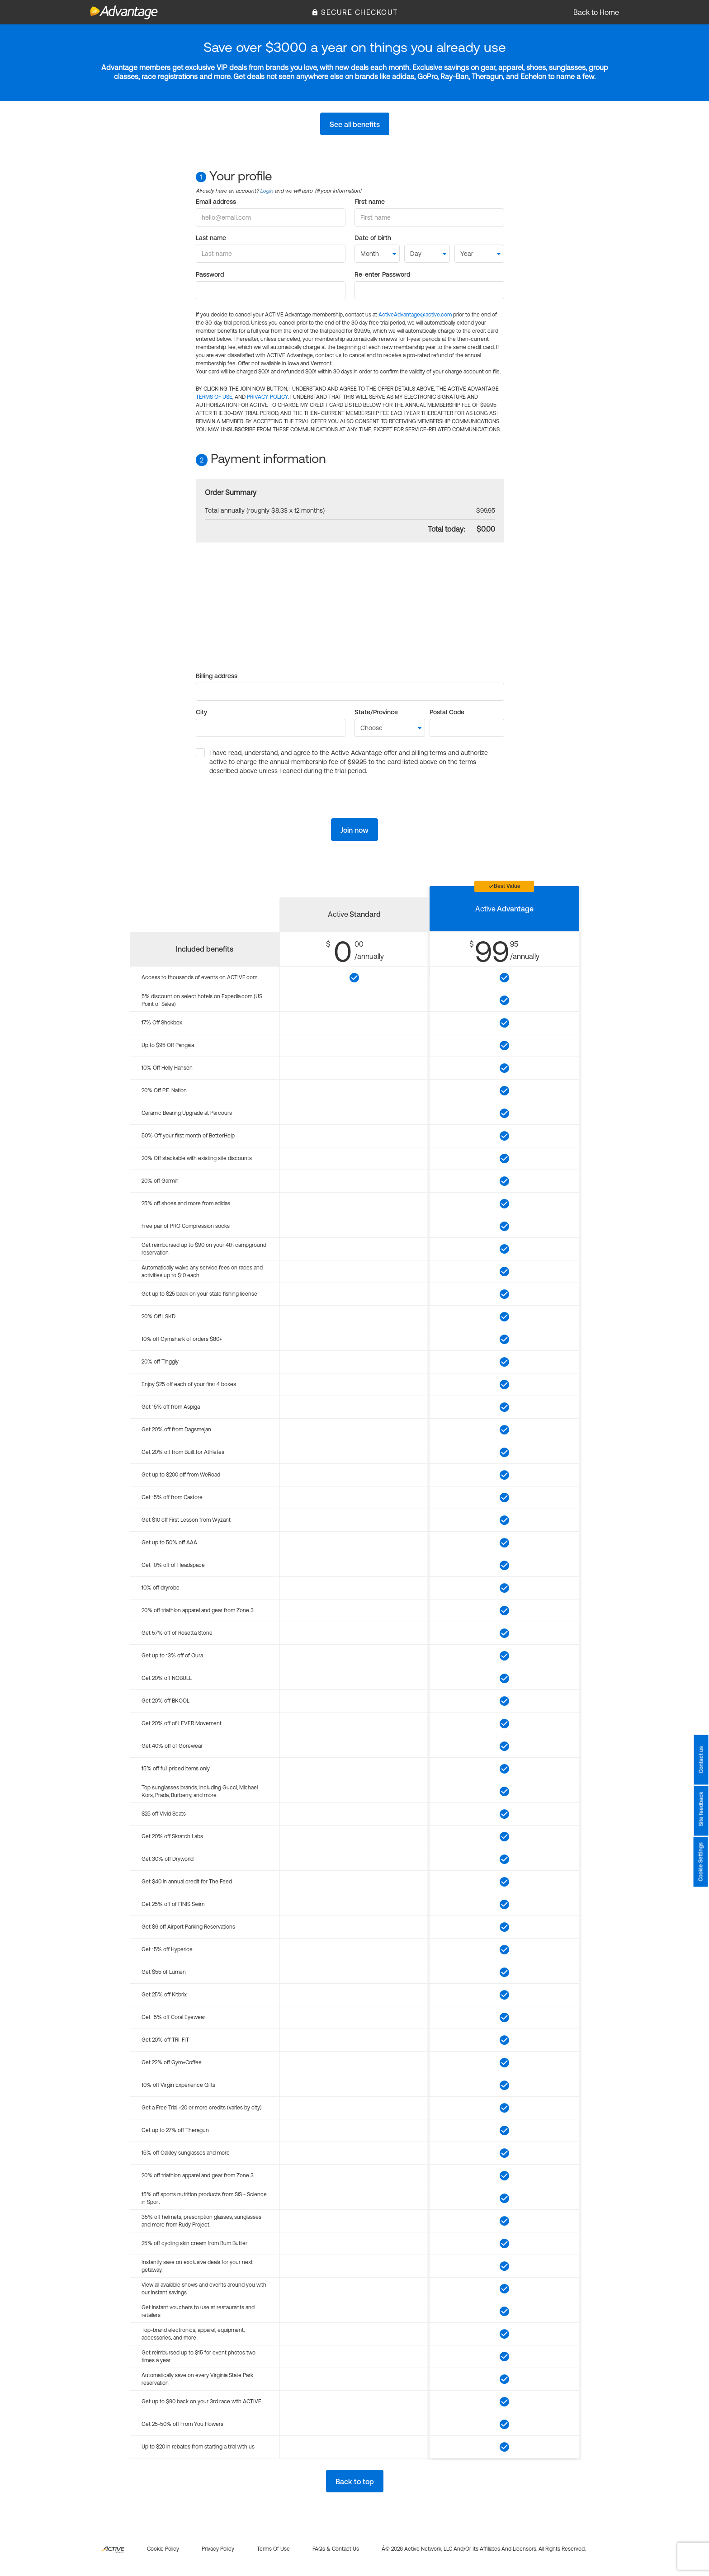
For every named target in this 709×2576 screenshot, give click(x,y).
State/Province (376, 712)
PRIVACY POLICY (267, 397)
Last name (211, 237)
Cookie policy (163, 2549)
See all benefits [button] (355, 124)
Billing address (216, 675)
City (201, 712)
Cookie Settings (701, 1861)
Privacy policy (218, 2549)
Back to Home (596, 12)
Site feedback (701, 1809)
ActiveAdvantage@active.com (415, 314)
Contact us (701, 1759)
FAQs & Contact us (335, 2549)
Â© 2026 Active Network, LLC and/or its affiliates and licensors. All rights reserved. (484, 2549)
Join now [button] (354, 830)
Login (266, 191)
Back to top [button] (355, 2481)
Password (210, 274)
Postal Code (447, 712)
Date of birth (372, 237)
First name (369, 201)
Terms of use (273, 2549)
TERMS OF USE (214, 397)
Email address (216, 201)
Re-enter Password (382, 274)
